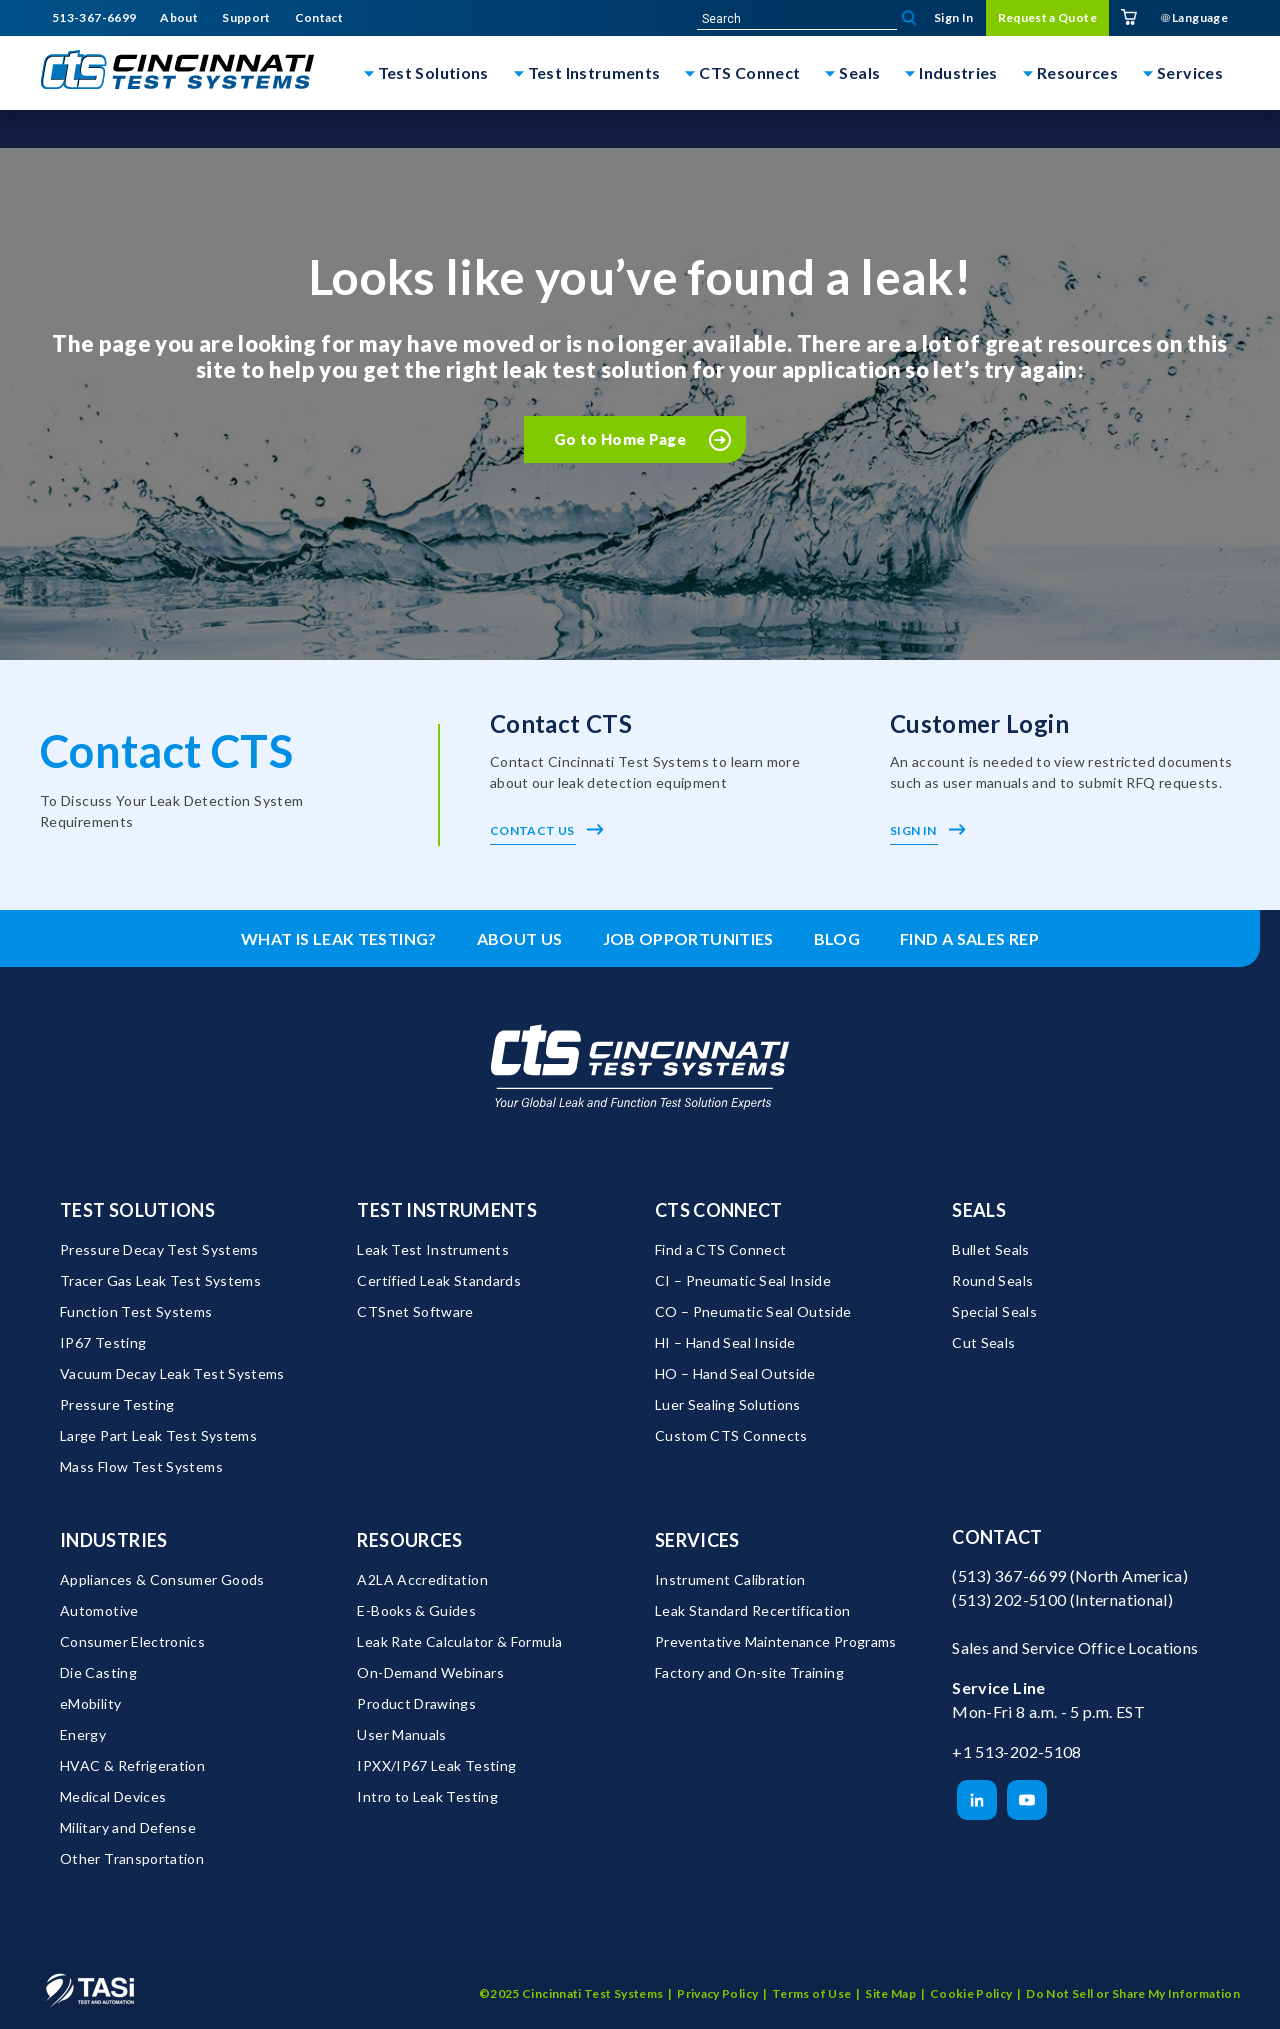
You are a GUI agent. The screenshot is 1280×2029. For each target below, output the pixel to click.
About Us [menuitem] (520, 938)
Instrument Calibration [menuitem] (730, 1579)
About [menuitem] (179, 18)
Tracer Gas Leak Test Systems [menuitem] (160, 1280)
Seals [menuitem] (979, 1210)
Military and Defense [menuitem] (128, 1827)
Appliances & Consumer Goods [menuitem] (162, 1579)
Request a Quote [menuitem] (1047, 17)
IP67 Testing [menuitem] (103, 1342)
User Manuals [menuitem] (401, 1734)
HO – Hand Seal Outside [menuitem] (735, 1373)
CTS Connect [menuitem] (719, 1210)
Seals (859, 72)
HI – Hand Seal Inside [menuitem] (725, 1342)
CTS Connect (749, 72)
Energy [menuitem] (83, 1734)
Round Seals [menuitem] (992, 1280)
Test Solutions (433, 72)
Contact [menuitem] (319, 18)
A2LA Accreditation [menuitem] (422, 1579)
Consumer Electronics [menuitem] (132, 1641)
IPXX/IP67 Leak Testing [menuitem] (436, 1765)
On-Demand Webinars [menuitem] (430, 1672)
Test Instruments (594, 72)
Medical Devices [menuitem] (113, 1796)
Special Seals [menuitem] (994, 1311)
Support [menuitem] (246, 18)
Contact (997, 1537)
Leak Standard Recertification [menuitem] (752, 1610)
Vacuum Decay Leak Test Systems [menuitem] (172, 1373)
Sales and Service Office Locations (1075, 1647)
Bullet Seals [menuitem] (990, 1249)
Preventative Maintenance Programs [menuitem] (776, 1641)
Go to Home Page (620, 439)
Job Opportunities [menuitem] (688, 938)
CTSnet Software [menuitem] (415, 1311)
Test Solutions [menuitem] (137, 1210)
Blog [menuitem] (837, 938)
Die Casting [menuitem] (98, 1672)
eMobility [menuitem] (90, 1703)
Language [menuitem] (1194, 17)
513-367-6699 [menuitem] (94, 18)
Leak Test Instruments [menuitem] (433, 1249)
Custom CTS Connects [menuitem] (731, 1435)
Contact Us (547, 830)
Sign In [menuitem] (954, 17)
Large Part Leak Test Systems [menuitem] (158, 1435)
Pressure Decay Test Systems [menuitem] (159, 1249)
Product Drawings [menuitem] (416, 1703)
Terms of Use (811, 1993)
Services (1190, 72)
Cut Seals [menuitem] (983, 1342)
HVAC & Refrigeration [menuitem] (132, 1765)
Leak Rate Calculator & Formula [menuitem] (459, 1641)
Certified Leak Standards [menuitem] (439, 1280)
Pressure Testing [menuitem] (117, 1404)
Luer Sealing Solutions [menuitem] (728, 1404)
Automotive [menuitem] (99, 1610)
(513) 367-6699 (1009, 1575)
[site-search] (797, 19)
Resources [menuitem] (409, 1540)
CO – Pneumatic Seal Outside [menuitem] (753, 1311)
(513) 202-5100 (1009, 1599)
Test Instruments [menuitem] (447, 1210)
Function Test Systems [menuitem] (136, 1311)
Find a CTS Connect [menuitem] (720, 1249)
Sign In (928, 830)
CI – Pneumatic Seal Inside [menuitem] (743, 1280)
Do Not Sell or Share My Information (1133, 1993)
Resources (1077, 72)
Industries (958, 72)
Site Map (890, 1993)
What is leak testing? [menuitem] (339, 938)
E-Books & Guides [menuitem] (416, 1610)
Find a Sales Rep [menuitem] (969, 938)
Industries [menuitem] (114, 1540)
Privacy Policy (717, 1993)
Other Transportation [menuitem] (132, 1858)
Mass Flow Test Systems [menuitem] (141, 1466)
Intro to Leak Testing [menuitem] (427, 1796)
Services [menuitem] (697, 1540)
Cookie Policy (971, 1993)
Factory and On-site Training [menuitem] (749, 1672)
